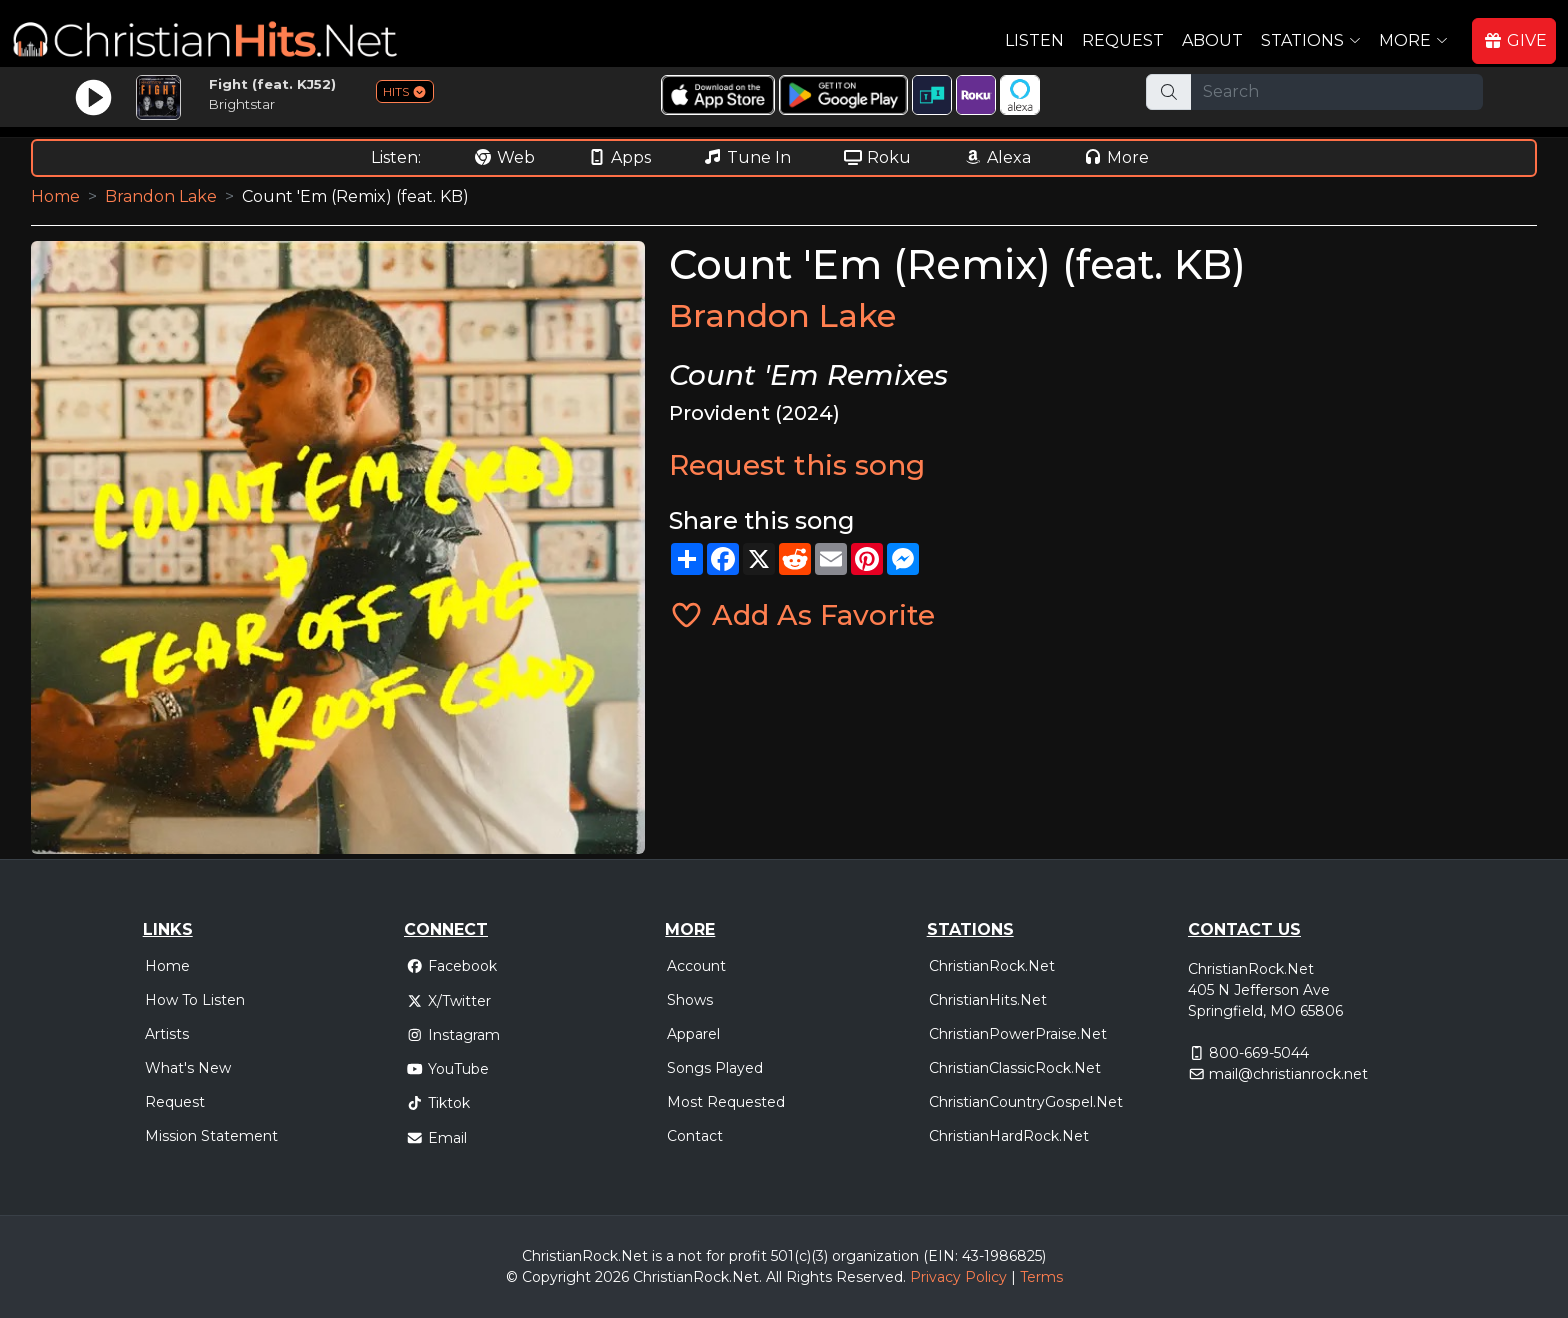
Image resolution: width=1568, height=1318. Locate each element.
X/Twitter (448, 1001)
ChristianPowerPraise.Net (1018, 1034)
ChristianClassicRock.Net (1015, 1068)
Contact (695, 1136)
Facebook (451, 966)
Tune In (747, 157)
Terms (1041, 1277)
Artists (167, 1034)
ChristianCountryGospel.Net (1026, 1102)
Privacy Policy (958, 1277)
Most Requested (726, 1102)
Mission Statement (211, 1136)
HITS (405, 91)
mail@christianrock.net (1288, 1074)
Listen (1034, 40)
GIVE (1515, 40)
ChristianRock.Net (992, 966)
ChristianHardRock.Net (1009, 1136)
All (774, 1277)
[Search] (1337, 92)
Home (55, 196)
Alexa (997, 157)
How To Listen (195, 1000)
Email (436, 1138)
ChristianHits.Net (988, 1000)
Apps (619, 157)
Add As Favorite (802, 615)
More (1116, 157)
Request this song (797, 465)
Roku (877, 157)
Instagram (453, 1035)
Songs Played (715, 1068)
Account (696, 966)
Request (1123, 40)
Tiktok (438, 1103)
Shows (690, 1000)
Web (504, 157)
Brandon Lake (161, 196)
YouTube (447, 1069)
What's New (188, 1068)
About (1212, 40)
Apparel (693, 1034)
